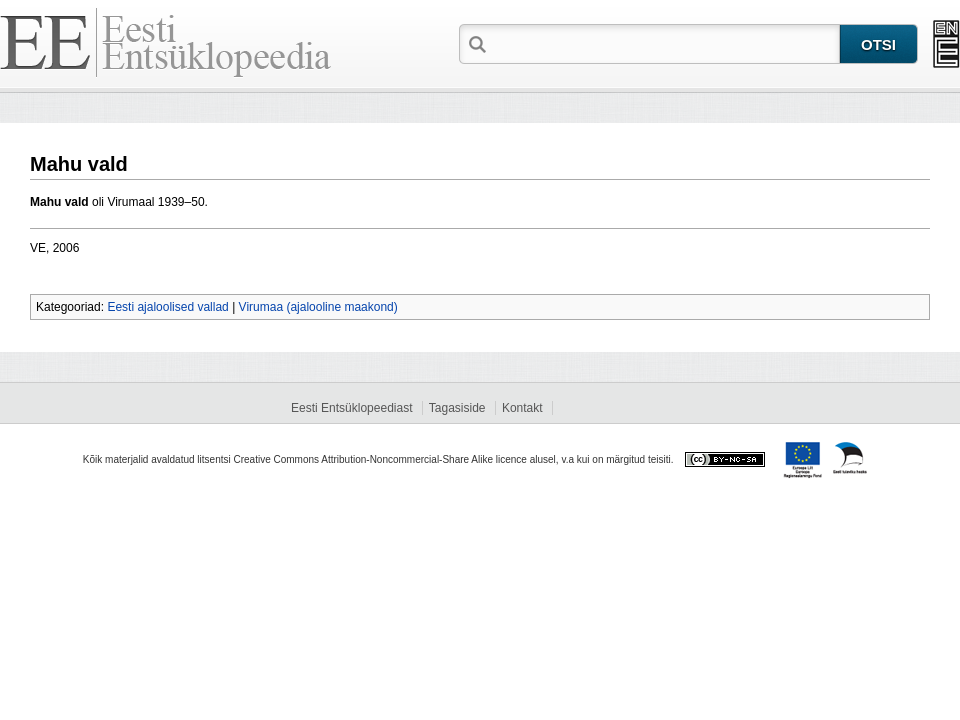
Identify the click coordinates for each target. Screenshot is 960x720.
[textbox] (665, 43)
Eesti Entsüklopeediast (351, 408)
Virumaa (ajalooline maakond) (318, 307)
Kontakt (522, 408)
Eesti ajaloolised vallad (167, 307)
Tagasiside (457, 408)
